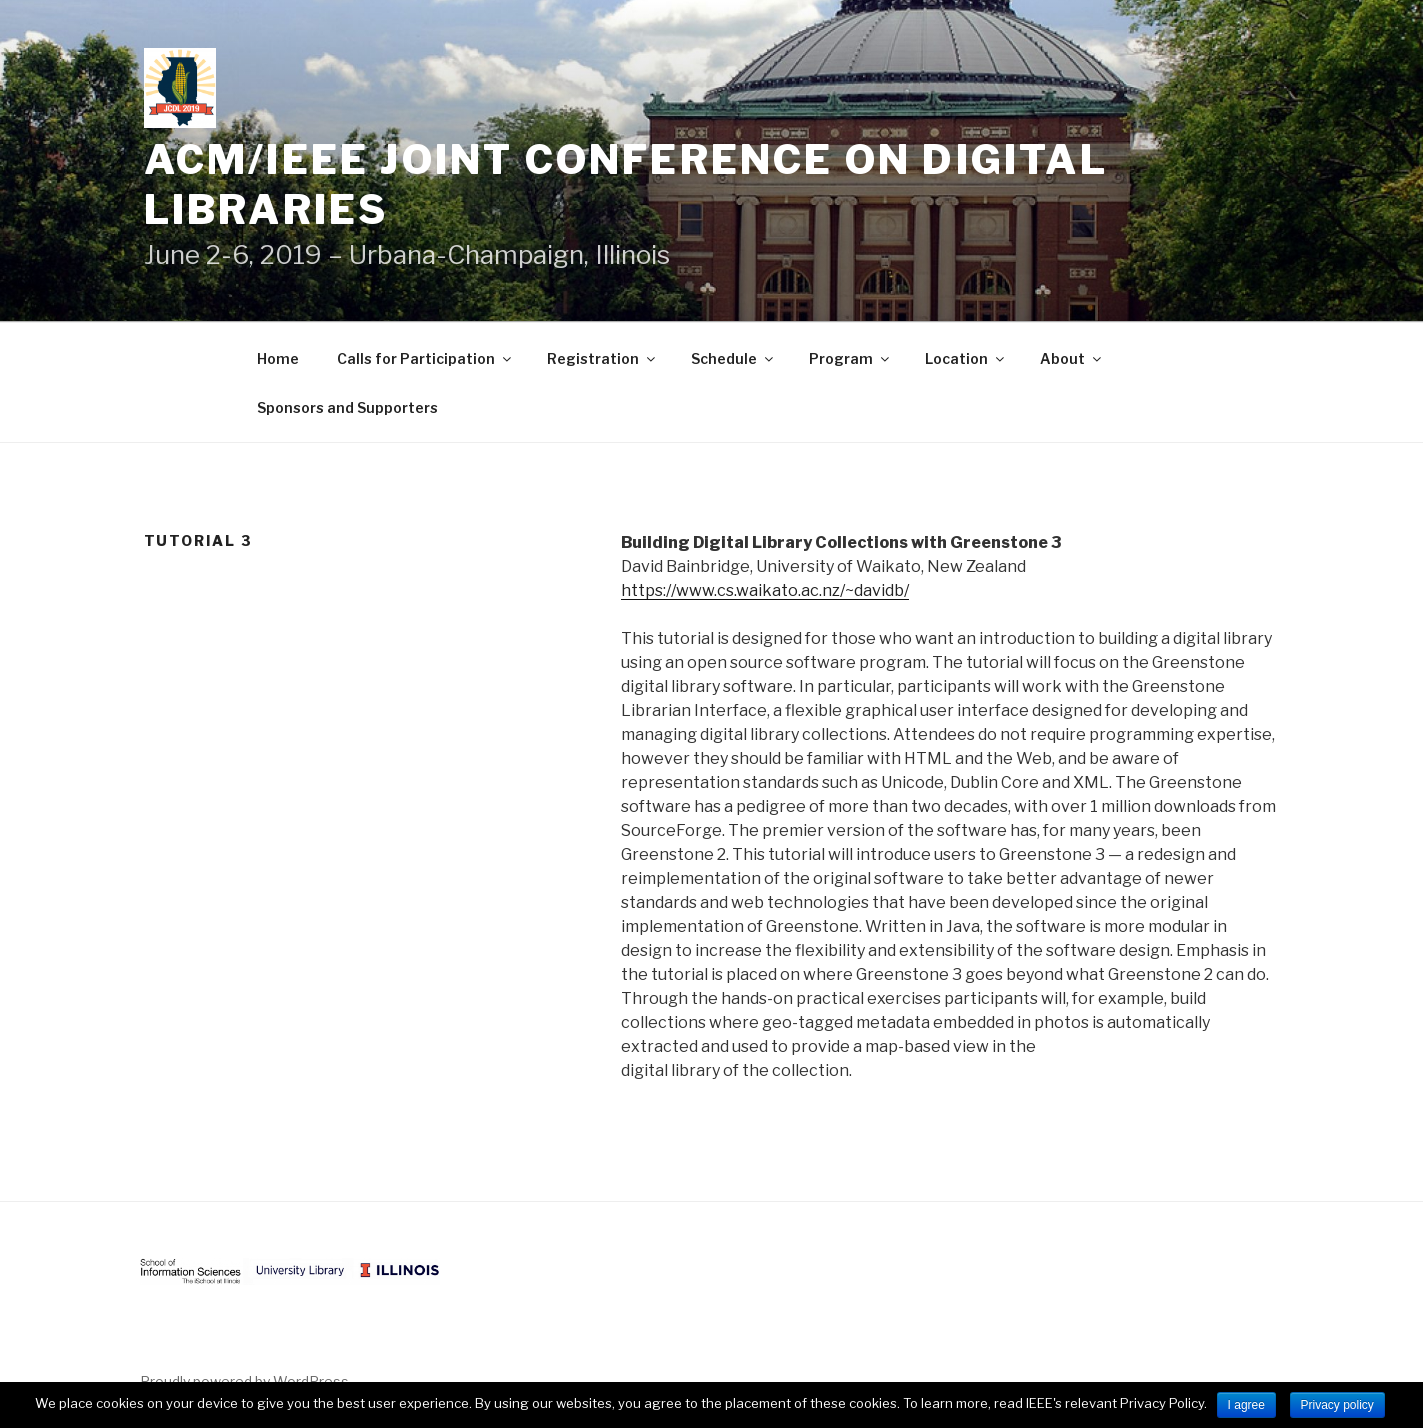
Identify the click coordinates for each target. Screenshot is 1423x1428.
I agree (1246, 1405)
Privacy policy (1337, 1405)
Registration (602, 358)
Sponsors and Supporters (347, 407)
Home (278, 358)
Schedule (733, 358)
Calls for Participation (425, 358)
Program (850, 358)
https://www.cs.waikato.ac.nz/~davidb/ (765, 590)
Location (966, 358)
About (1072, 358)
